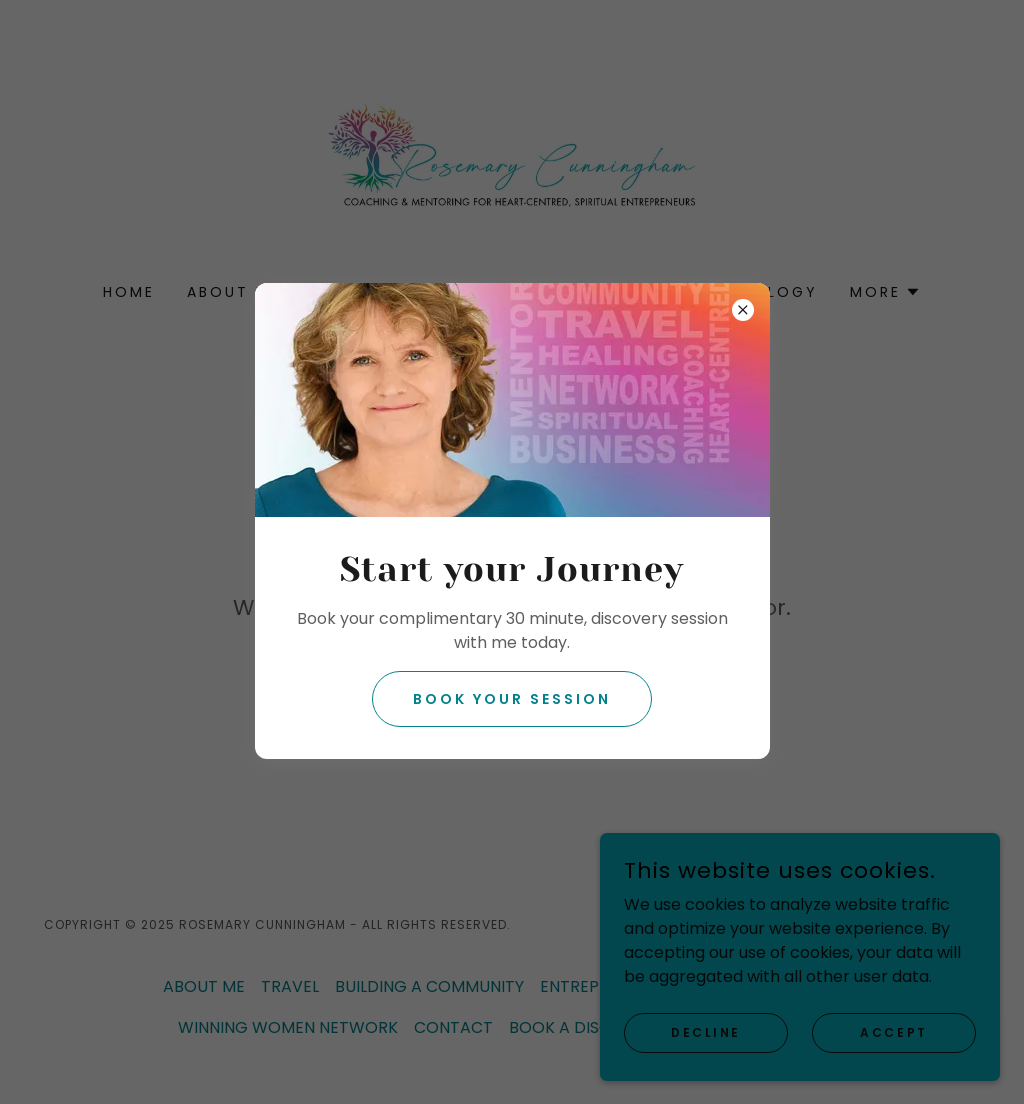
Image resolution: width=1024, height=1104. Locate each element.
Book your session (512, 699)
